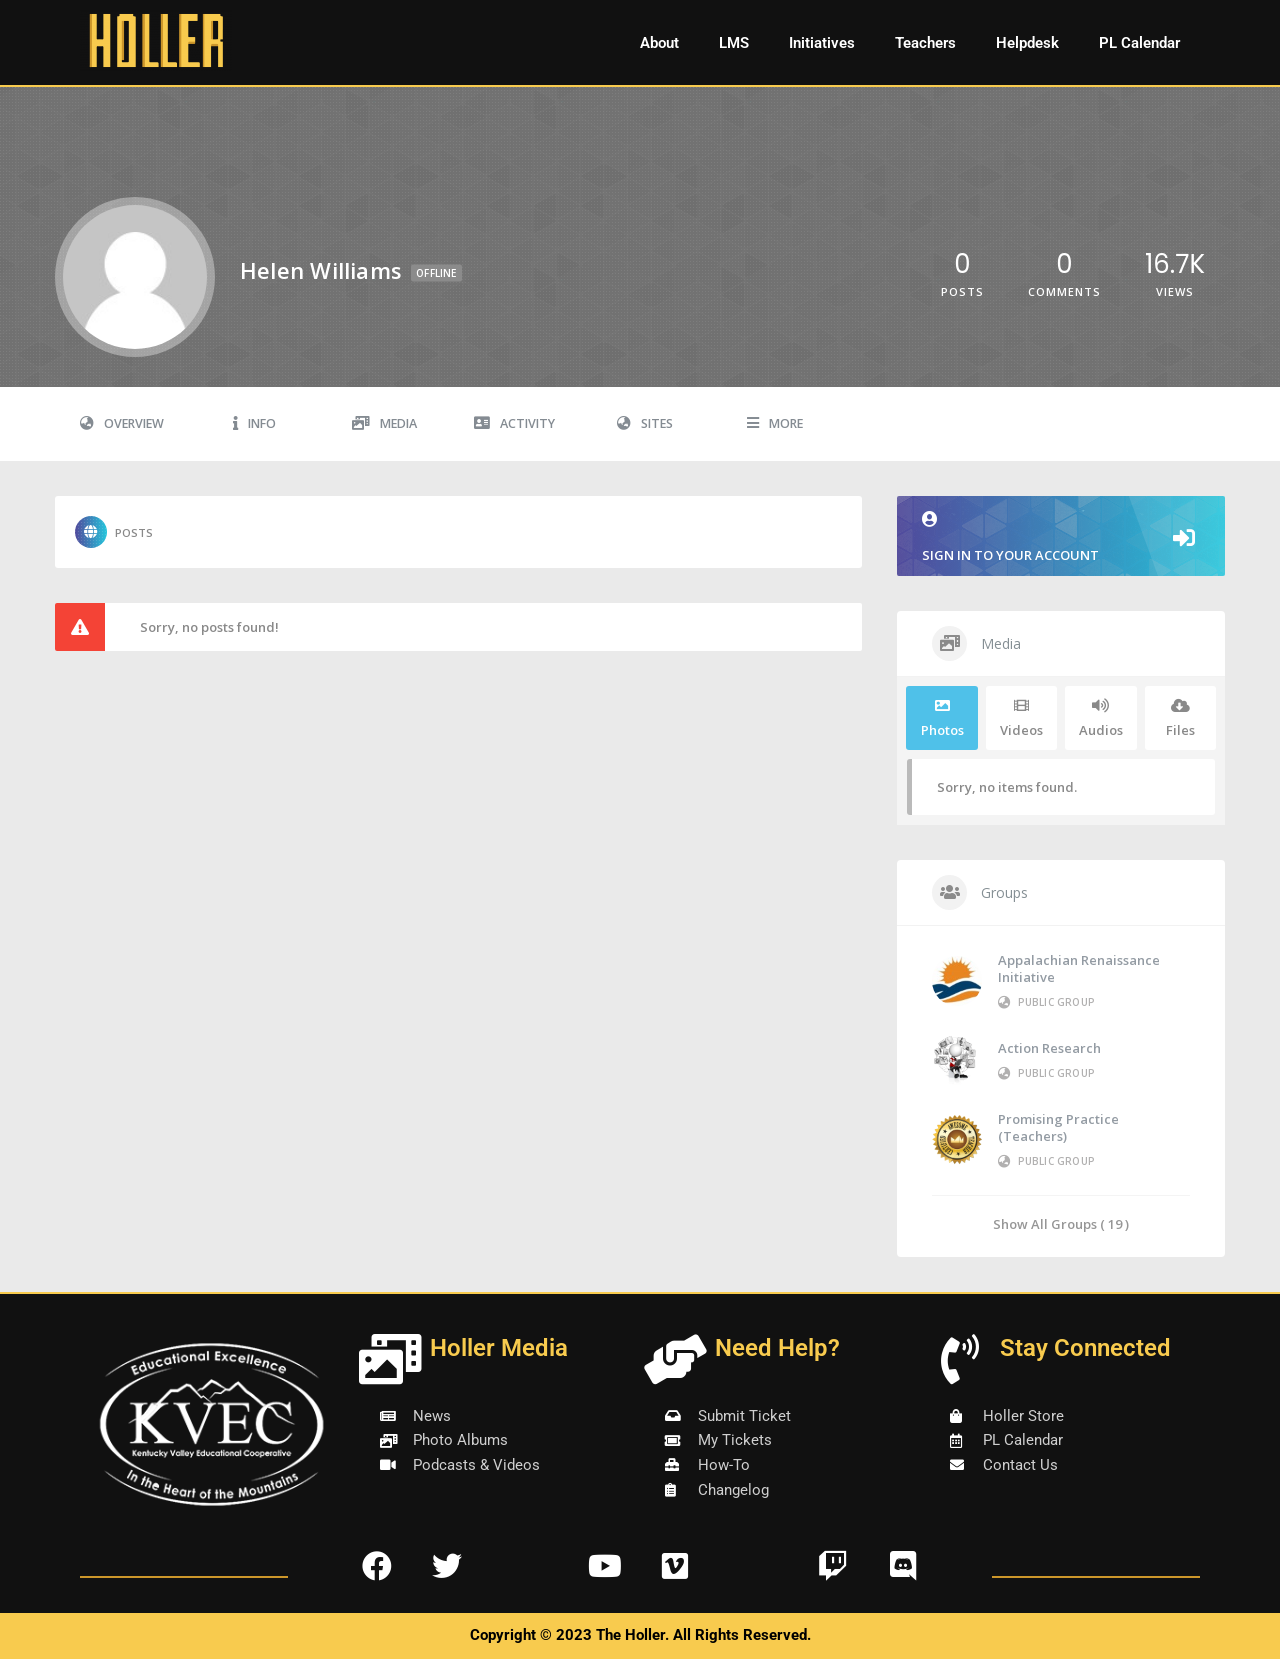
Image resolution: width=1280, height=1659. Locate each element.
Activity (514, 423)
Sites (645, 423)
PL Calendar (1139, 43)
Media (384, 423)
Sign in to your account (1061, 537)
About (659, 43)
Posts (114, 532)
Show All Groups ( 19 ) (1061, 1223)
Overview (122, 423)
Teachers (925, 43)
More (775, 423)
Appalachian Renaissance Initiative (1079, 968)
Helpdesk (1027, 43)
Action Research (1049, 1048)
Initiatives (822, 43)
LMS (734, 43)
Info (254, 423)
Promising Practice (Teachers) (1058, 1127)
